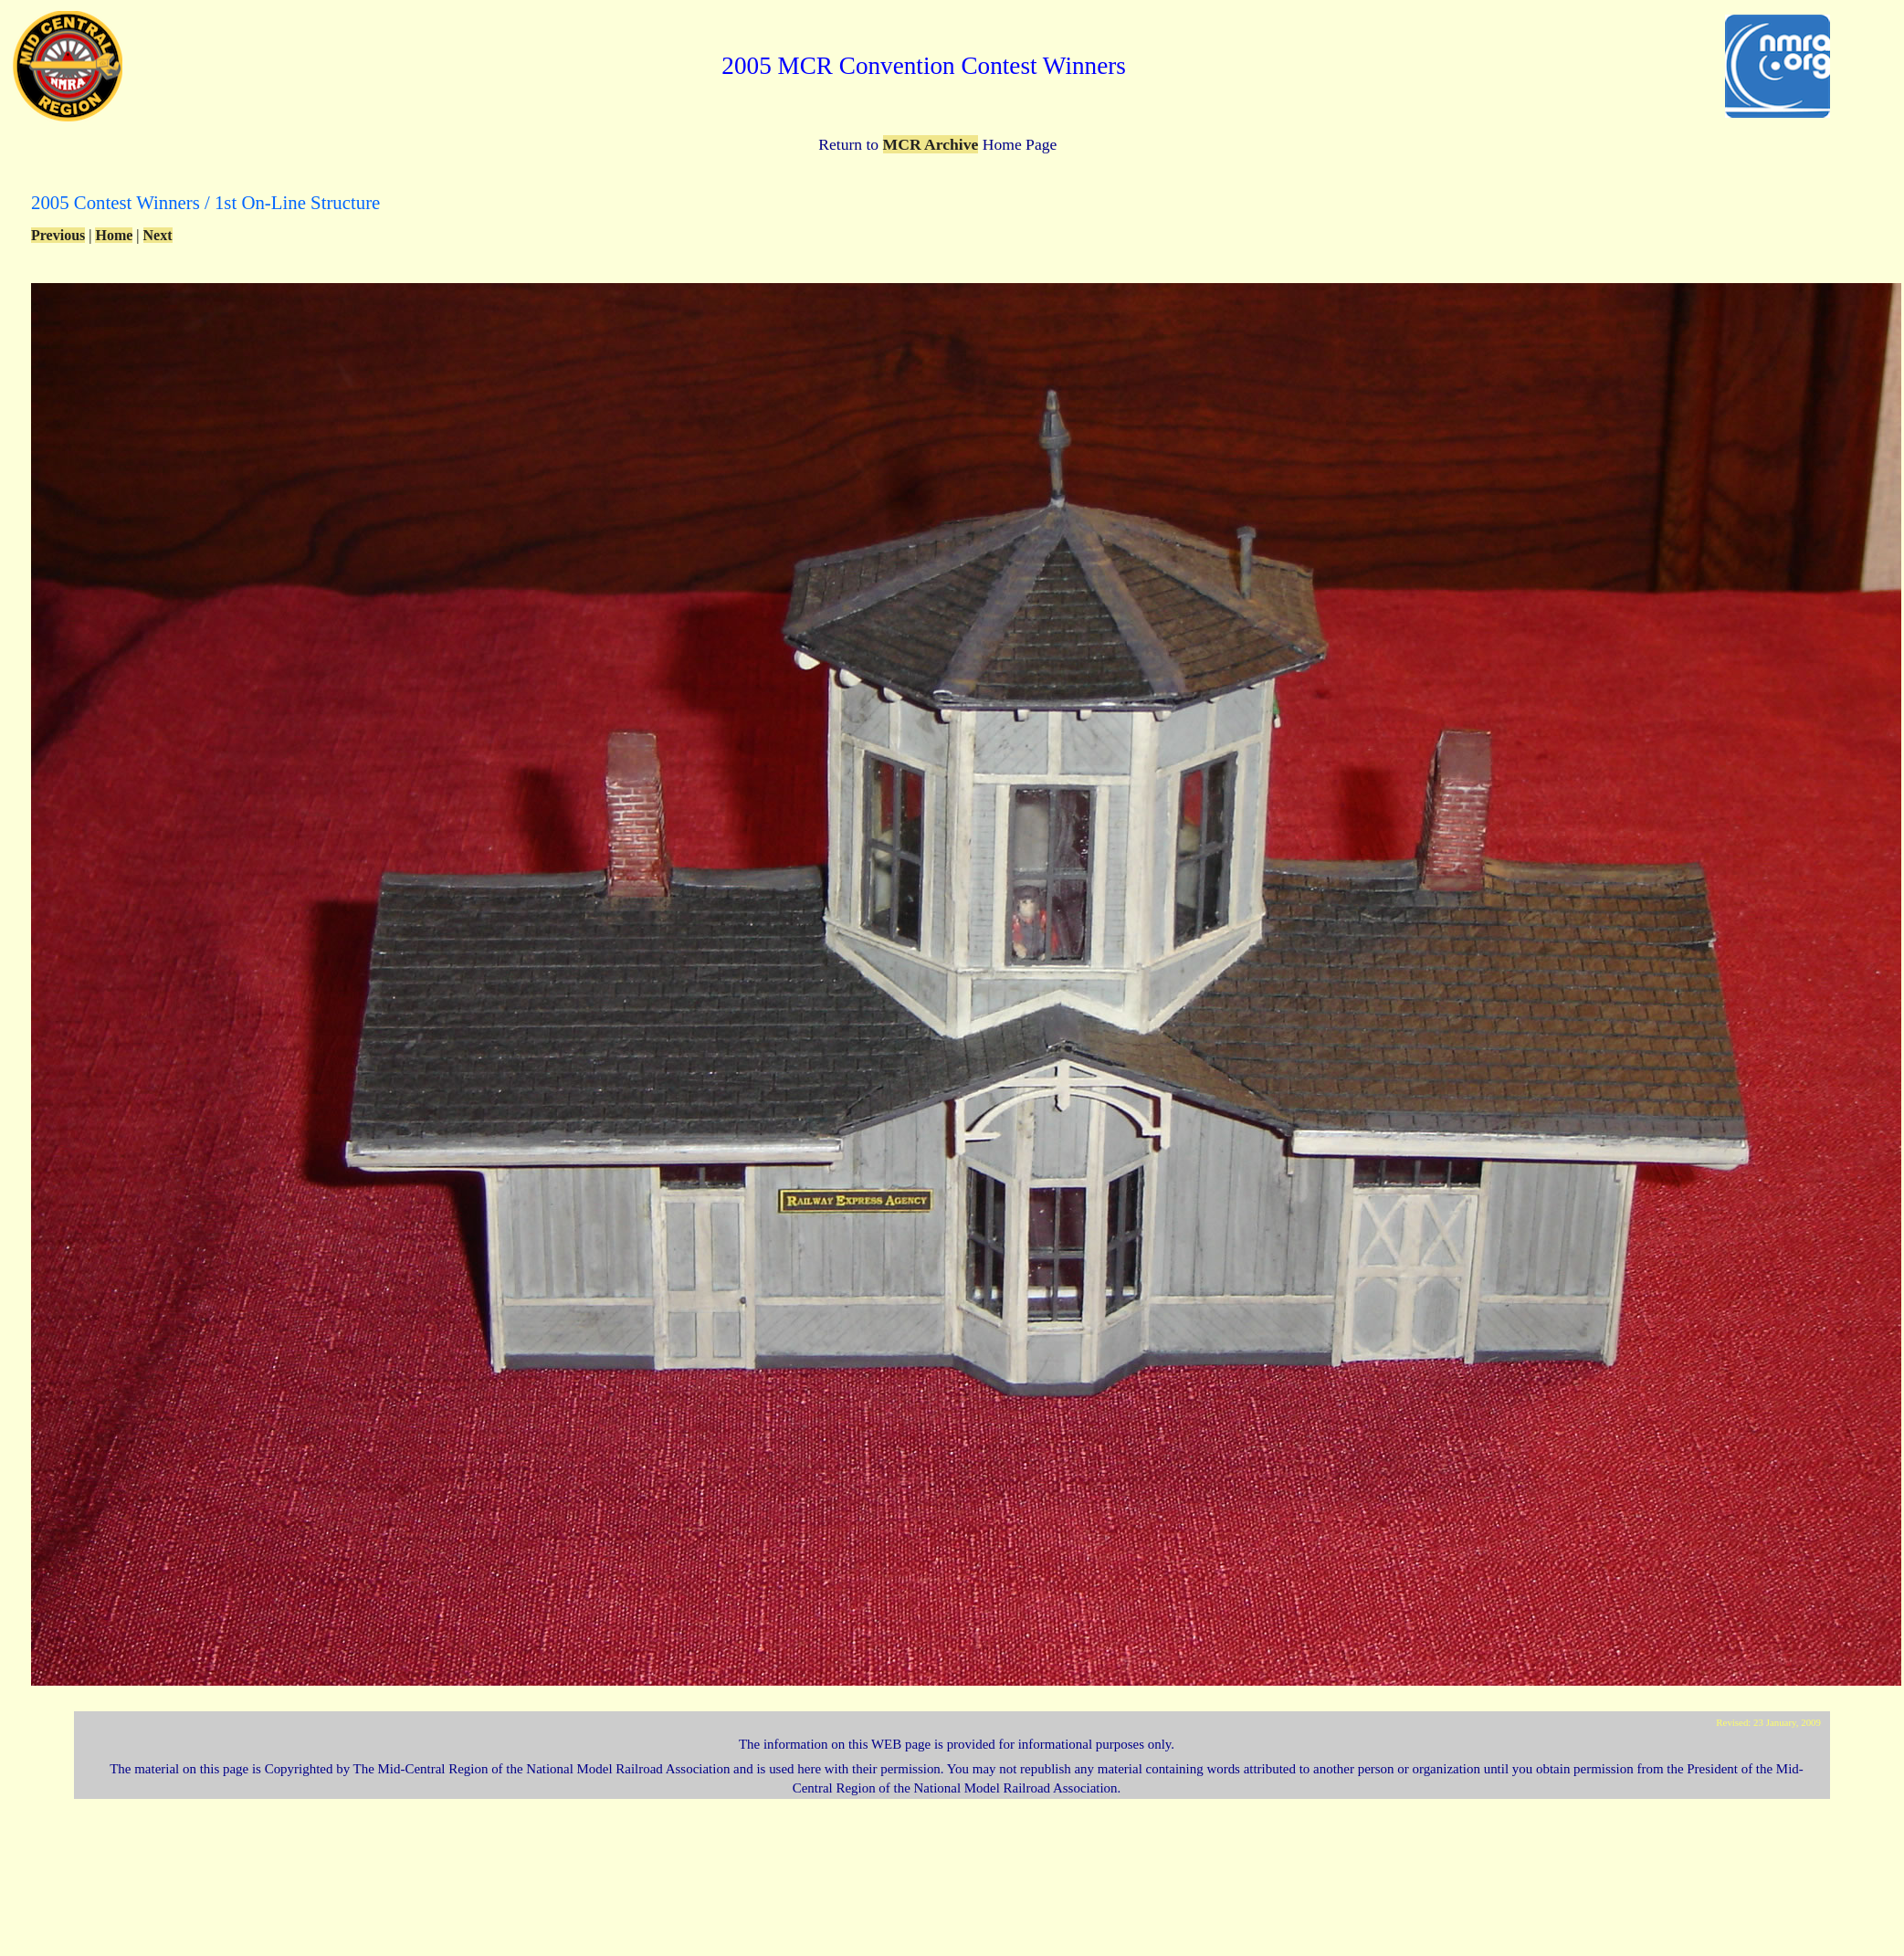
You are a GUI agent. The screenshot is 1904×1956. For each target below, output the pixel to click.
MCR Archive (931, 144)
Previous (58, 235)
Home (113, 235)
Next (158, 235)
